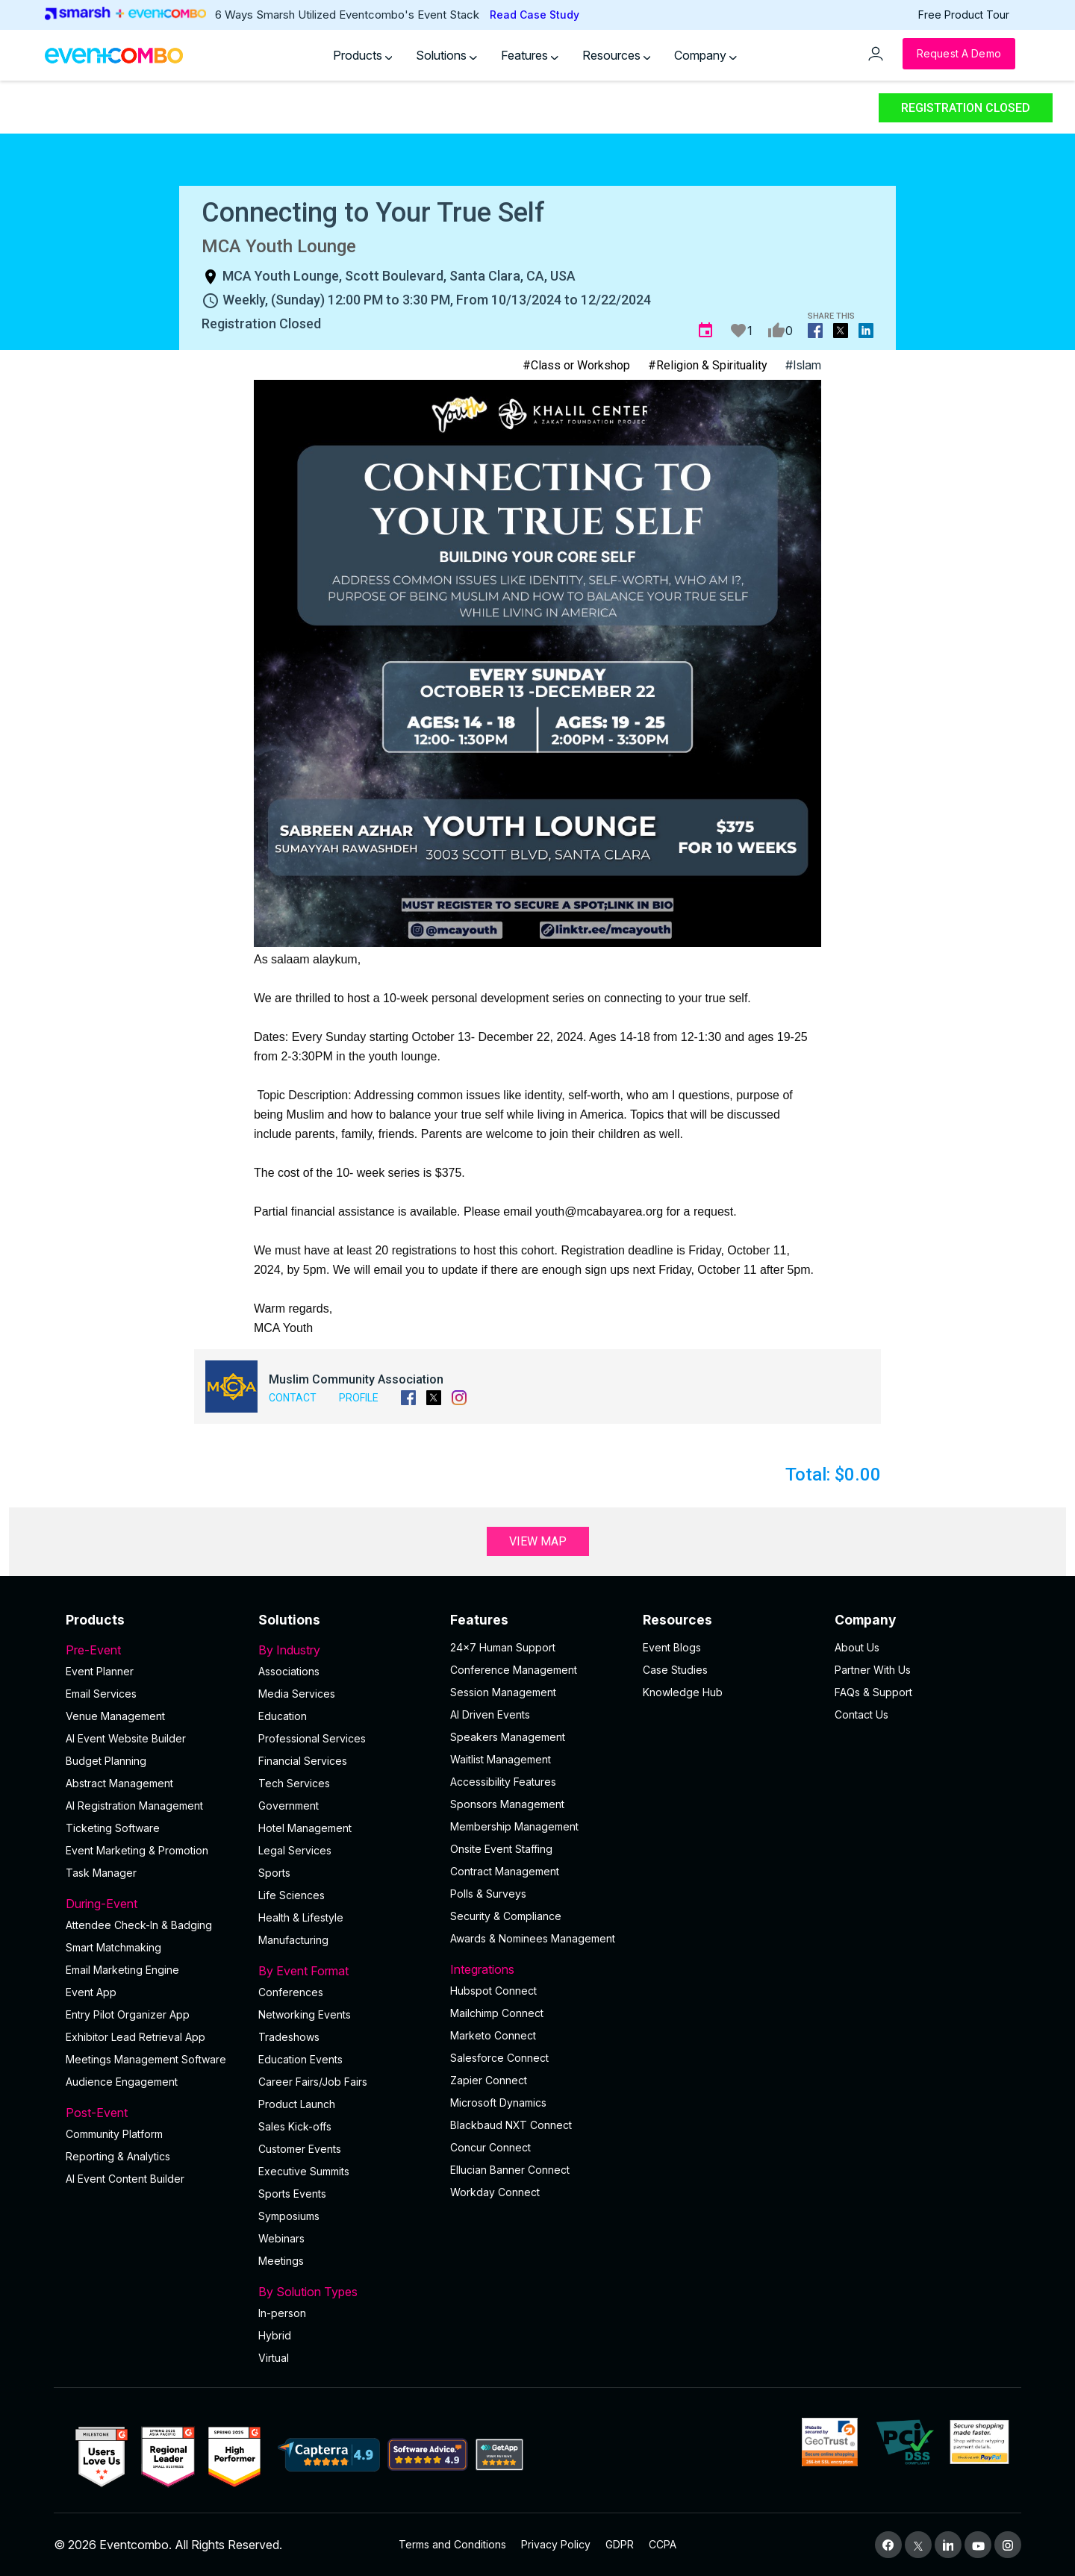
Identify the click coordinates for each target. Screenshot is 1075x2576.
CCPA (662, 2544)
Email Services (101, 1693)
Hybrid (274, 2335)
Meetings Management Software (146, 2059)
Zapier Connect (488, 2080)
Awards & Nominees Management (532, 1938)
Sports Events (292, 2193)
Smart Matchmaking (113, 1947)
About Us (857, 1647)
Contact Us (861, 1714)
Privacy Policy (556, 2544)
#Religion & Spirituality (707, 365)
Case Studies (675, 1669)
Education (282, 1716)
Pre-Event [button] (153, 1649)
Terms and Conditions (452, 2544)
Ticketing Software (113, 1828)
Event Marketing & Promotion (137, 1850)
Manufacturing (293, 1939)
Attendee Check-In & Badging (139, 1925)
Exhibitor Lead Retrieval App (135, 2037)
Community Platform (114, 2134)
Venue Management (115, 1716)
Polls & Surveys (488, 1893)
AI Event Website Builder (126, 1738)
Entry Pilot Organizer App (128, 2014)
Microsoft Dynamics (498, 2102)
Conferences (290, 1992)
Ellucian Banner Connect (510, 2169)
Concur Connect (490, 2147)
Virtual (273, 2357)
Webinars (281, 2238)
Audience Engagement (122, 2081)
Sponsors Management (507, 1804)
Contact (293, 1398)
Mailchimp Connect (496, 2013)
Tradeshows (289, 2037)
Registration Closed (965, 108)
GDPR (619, 2544)
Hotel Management (305, 1828)
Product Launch (296, 2104)
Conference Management (513, 1669)
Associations (289, 1671)
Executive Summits (303, 2171)
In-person (282, 2313)
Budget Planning (106, 1760)
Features (529, 55)
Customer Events (299, 2148)
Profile (358, 1398)
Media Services (296, 1693)
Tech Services (294, 1783)
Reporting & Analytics (118, 2156)
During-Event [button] (153, 1903)
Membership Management (514, 1826)
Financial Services (302, 1760)
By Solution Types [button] (345, 2291)
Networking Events (304, 2014)
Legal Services (294, 1850)
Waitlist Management (500, 1759)
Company (705, 55)
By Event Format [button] (345, 1970)
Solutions (446, 55)
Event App (91, 1992)
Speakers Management (507, 1737)
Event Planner (100, 1671)
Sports (274, 1872)
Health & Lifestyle (300, 1917)
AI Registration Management (134, 1805)
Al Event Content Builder (125, 2178)
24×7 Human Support (502, 1647)
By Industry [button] (345, 1649)
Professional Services (312, 1738)
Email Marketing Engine (122, 1969)
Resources (616, 55)
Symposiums (289, 2216)
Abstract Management (119, 1783)
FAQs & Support (873, 1692)
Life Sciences (291, 1895)
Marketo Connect (493, 2035)
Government (288, 1805)
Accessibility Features (503, 1781)
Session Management (503, 1692)
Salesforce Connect (499, 2057)
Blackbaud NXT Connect (511, 2125)
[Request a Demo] (959, 53)
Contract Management (504, 1871)
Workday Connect (495, 2192)
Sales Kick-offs (294, 2126)
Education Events (300, 2059)
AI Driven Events (490, 1714)
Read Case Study (534, 14)
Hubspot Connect (493, 1990)
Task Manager (101, 1872)
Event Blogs (672, 1647)
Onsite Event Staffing (501, 1848)
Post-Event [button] (153, 2112)
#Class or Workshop (576, 365)
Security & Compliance (505, 1916)
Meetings (281, 2260)
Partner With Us (873, 1669)
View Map (538, 1541)
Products (363, 55)
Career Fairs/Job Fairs (312, 2081)
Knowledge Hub (683, 1692)
